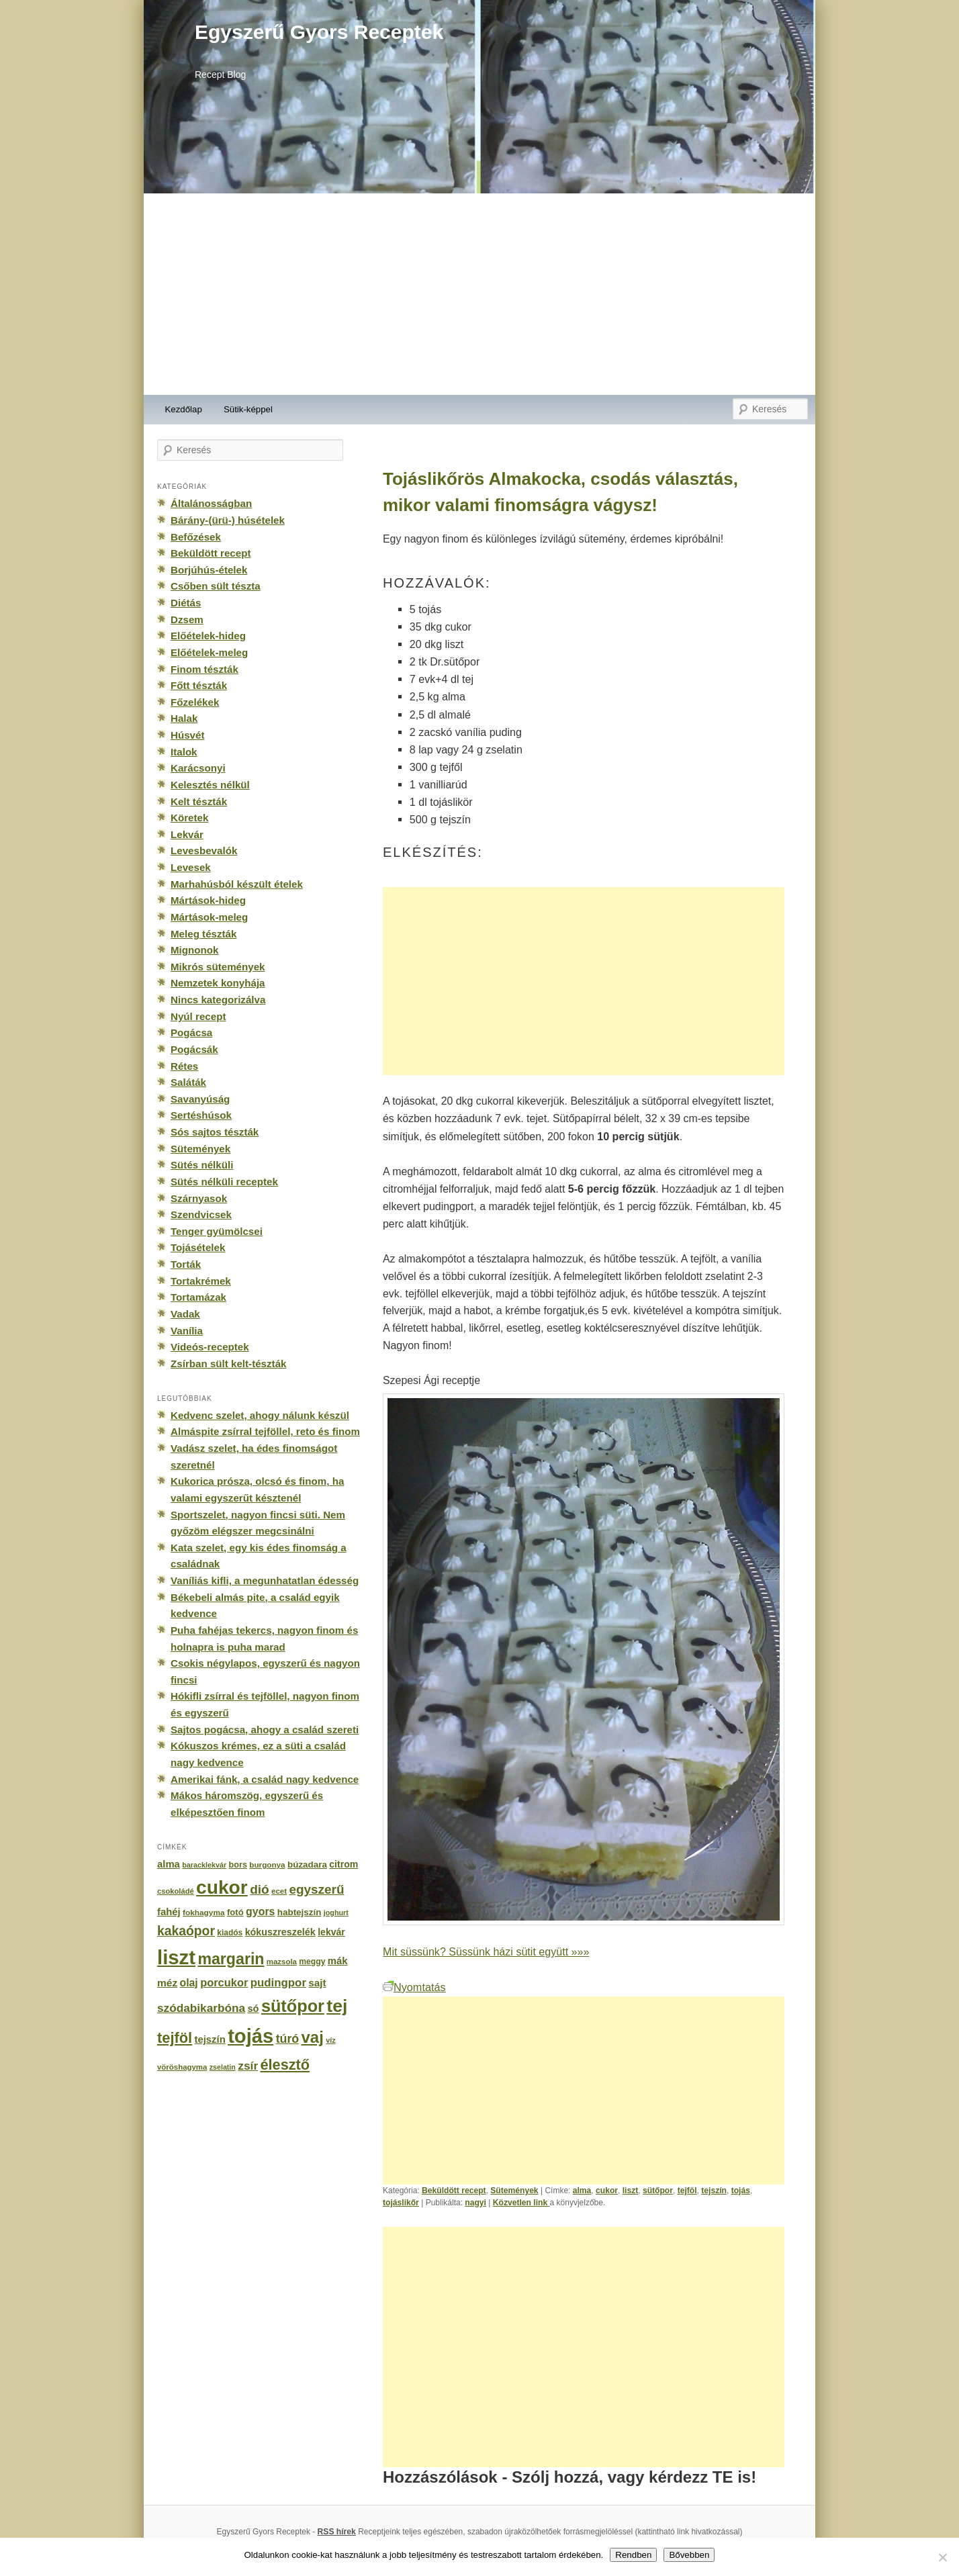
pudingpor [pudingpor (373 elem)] (278, 1982)
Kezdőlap (183, 409)
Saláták (188, 1082)
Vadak (185, 1314)
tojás (740, 2190)
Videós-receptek (210, 1346)
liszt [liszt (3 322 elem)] (176, 1957)
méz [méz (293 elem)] (167, 1982)
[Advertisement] (479, 294)
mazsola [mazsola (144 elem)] (282, 1962)
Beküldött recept (454, 2190)
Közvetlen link (521, 2202)
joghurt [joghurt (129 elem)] (336, 1912)
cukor (607, 2190)
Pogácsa (191, 1032)
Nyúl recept (198, 1016)
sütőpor (658, 2190)
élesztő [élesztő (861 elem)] (285, 2064)
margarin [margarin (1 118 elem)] (230, 1959)
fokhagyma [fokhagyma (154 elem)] (203, 1912)
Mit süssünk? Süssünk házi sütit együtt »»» (486, 1951)
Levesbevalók (204, 850)
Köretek (189, 817)
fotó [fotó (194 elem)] (235, 1912)
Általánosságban (211, 503)
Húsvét (188, 735)
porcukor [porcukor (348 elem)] (224, 1982)
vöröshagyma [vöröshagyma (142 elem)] (182, 2067)
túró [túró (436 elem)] (288, 2038)
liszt (631, 2190)
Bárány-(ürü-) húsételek (228, 520)
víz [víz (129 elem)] (330, 2040)
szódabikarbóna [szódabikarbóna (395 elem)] (201, 2008)
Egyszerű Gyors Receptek (319, 32)
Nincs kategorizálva (218, 999)
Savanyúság (200, 1099)
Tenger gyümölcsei (217, 1231)
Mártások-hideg (208, 900)
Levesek (191, 867)
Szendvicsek (201, 1214)
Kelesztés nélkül (210, 784)
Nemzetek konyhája (218, 982)
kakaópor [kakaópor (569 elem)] (186, 1930)
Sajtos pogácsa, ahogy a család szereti (265, 1729)
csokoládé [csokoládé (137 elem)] (175, 1891)
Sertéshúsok (201, 1115)
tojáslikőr (401, 2202)
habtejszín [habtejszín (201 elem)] (299, 1912)
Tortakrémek (201, 1281)
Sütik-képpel (248, 409)
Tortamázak (198, 1297)
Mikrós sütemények (218, 966)
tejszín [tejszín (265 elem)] (210, 2039)
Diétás (186, 602)
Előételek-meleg (209, 652)
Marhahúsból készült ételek (237, 884)
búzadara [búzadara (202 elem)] (307, 1864)
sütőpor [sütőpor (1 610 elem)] (292, 2005)
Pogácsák (194, 1049)
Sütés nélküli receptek (224, 1181)
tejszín (714, 2190)
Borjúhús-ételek (209, 570)
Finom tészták (204, 669)
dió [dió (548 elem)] (259, 1889)
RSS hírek (337, 2531)
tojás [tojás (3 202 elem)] (250, 2036)
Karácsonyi (198, 768)
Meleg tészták (203, 933)
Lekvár (187, 834)
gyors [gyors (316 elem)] (260, 1911)
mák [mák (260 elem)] (338, 1961)
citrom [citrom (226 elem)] (343, 1864)
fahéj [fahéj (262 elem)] (169, 1911)
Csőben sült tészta (216, 586)
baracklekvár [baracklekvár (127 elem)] (204, 1865)
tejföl (687, 2190)
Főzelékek (195, 702)
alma (582, 2190)
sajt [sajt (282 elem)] (317, 1982)
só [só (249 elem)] (253, 2008)
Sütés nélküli (202, 1164)
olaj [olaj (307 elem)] (189, 1982)
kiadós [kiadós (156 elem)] (229, 1932)
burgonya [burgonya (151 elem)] (267, 1864)
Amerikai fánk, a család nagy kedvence (265, 1779)
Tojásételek (198, 1247)
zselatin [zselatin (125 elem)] (223, 2067)
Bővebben (689, 2555)
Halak (184, 718)
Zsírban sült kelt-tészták (228, 1363)
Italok (184, 751)
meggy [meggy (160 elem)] (312, 1961)
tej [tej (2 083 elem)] (336, 2006)
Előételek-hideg (208, 635)
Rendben (633, 2555)
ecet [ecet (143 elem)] (279, 1891)
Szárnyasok (199, 1198)
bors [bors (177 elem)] (238, 1865)
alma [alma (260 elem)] (168, 1864)
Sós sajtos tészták (215, 1132)
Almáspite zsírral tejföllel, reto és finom (265, 1431)
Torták (186, 1264)
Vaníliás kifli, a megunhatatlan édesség (265, 1580)
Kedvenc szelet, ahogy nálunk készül (260, 1415)
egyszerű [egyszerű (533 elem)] (316, 1889)
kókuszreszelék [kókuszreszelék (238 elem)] (280, 1932)
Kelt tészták (199, 801)
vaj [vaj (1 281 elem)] (313, 2037)
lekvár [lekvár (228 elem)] (331, 1932)
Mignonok (194, 950)
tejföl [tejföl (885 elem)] (174, 2037)
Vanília (187, 1330)
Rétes (184, 1066)
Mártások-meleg (209, 917)
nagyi (475, 2202)
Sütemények (514, 2190)
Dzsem (187, 619)
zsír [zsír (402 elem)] (248, 2065)
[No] (942, 2557)
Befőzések (196, 537)
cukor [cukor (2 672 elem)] (222, 1887)
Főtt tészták (199, 685)
